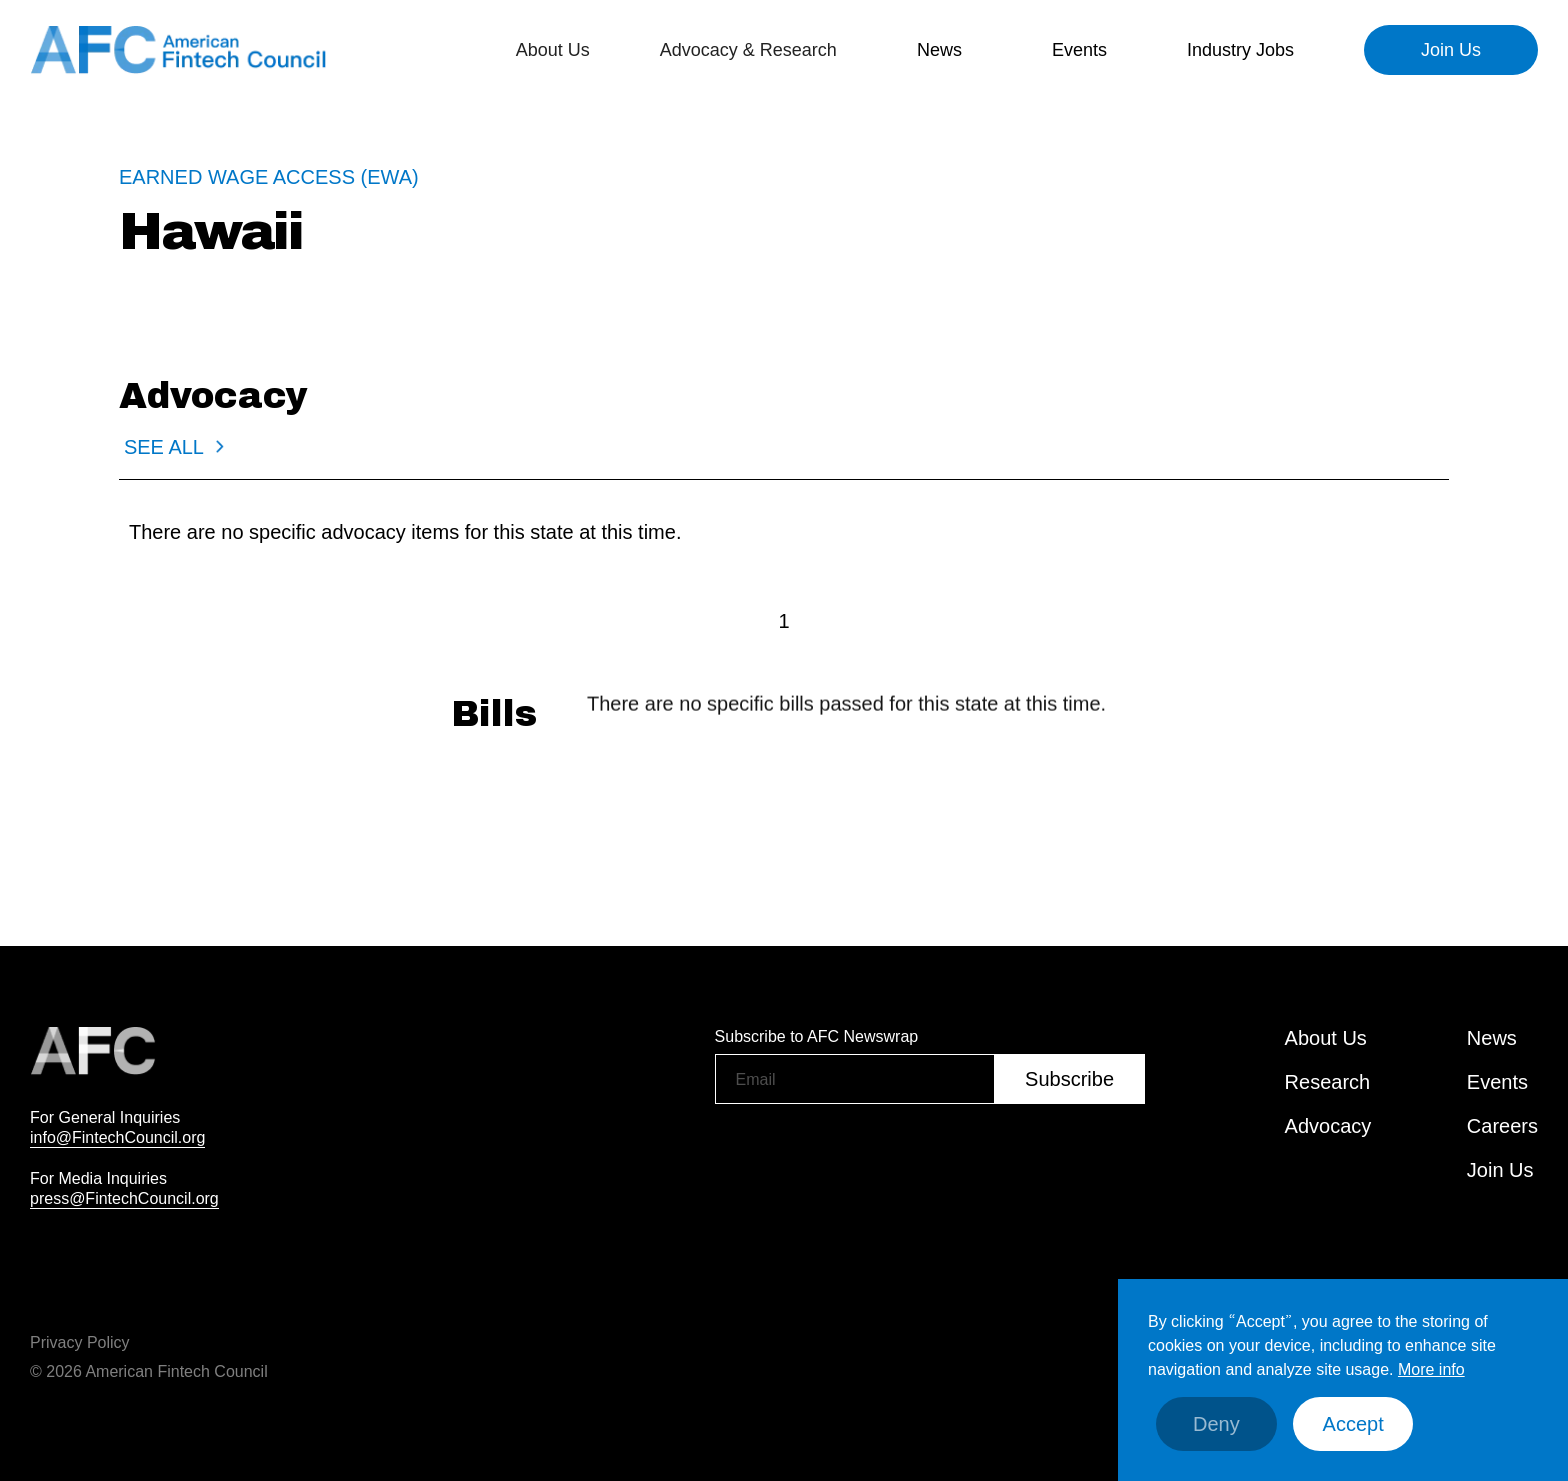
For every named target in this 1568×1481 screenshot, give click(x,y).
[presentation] (867, 1155)
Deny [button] (1216, 1424)
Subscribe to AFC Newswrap (817, 1036)
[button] (553, 50)
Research (1328, 1082)
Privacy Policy (80, 1342)
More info (1431, 1369)
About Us (1326, 1038)
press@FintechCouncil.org (124, 1198)
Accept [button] (1353, 1424)
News (939, 50)
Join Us (1451, 50)
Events (1079, 50)
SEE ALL (164, 447)
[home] (180, 50)
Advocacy (1328, 1126)
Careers (1502, 1126)
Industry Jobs (1240, 50)
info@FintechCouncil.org (117, 1137)
